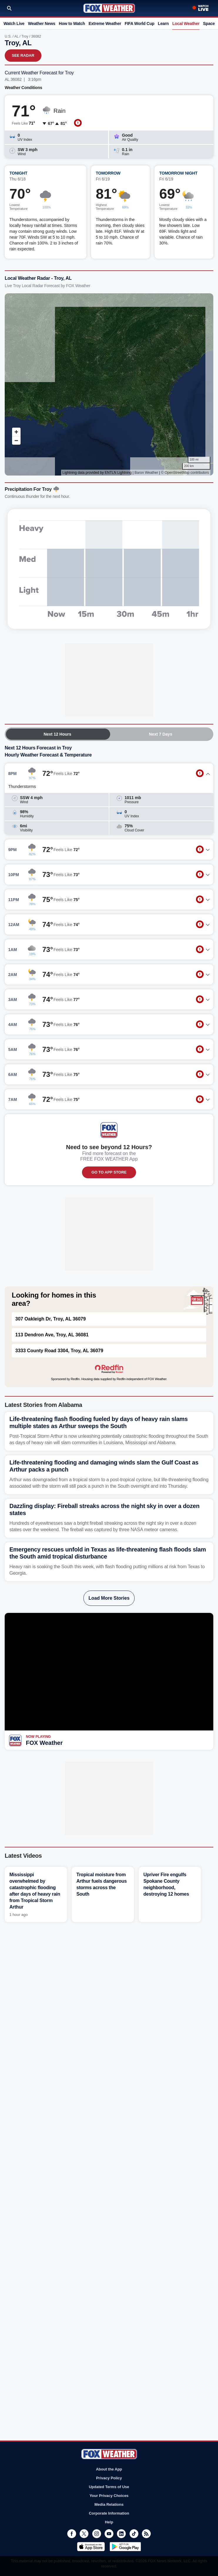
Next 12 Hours (57, 734)
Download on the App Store (91, 2546)
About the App (109, 2469)
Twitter (84, 2533)
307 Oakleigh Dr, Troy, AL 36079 (50, 1318)
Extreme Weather (104, 23)
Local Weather (185, 23)
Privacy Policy (109, 2478)
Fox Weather (109, 8)
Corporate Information (109, 2513)
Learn (163, 23)
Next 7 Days (160, 734)
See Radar (23, 55)
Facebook (71, 2533)
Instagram (96, 2533)
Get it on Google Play (125, 2546)
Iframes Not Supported (109, 384)
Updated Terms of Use (109, 2487)
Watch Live (14, 23)
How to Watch (72, 23)
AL (16, 36)
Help (109, 2522)
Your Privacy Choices (109, 2495)
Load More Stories (109, 1598)
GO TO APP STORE (108, 1172)
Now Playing (38, 1737)
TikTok (134, 2533)
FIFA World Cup (139, 23)
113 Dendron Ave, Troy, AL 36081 (51, 1334)
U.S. (8, 36)
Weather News (41, 23)
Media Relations (109, 2504)
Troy (24, 36)
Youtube (109, 2533)
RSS (146, 2533)
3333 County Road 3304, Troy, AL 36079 (59, 1350)
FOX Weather (44, 1743)
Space (209, 23)
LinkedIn (121, 2533)
